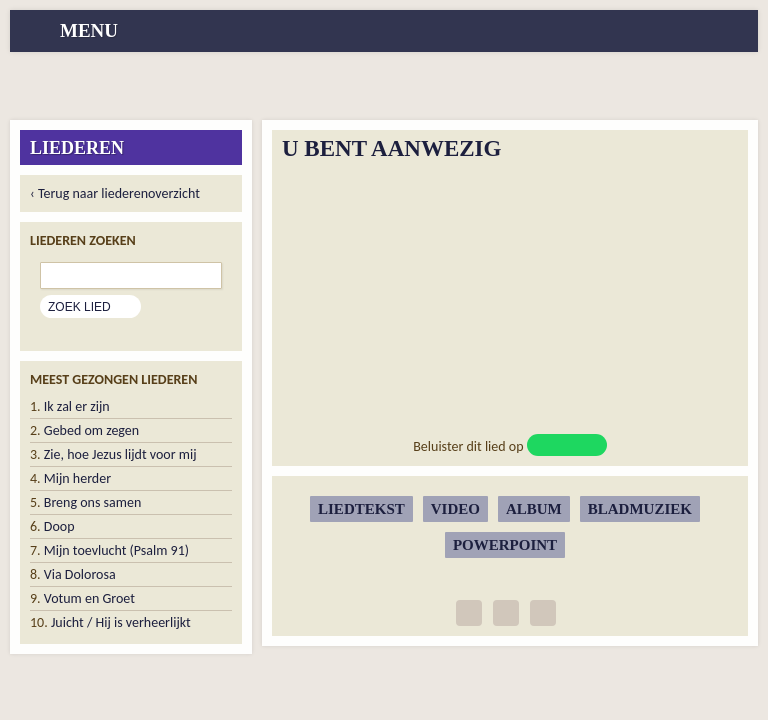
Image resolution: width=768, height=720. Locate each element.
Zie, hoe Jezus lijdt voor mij (120, 454)
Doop (59, 526)
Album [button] (534, 509)
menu (89, 30)
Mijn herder (77, 478)
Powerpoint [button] (505, 545)
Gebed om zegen (91, 430)
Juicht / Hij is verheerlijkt (121, 622)
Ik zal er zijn (77, 406)
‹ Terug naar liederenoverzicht (115, 193)
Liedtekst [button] (361, 509)
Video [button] (455, 509)
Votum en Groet (89, 598)
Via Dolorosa (80, 574)
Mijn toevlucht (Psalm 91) (116, 550)
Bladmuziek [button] (640, 509)
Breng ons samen (92, 502)
